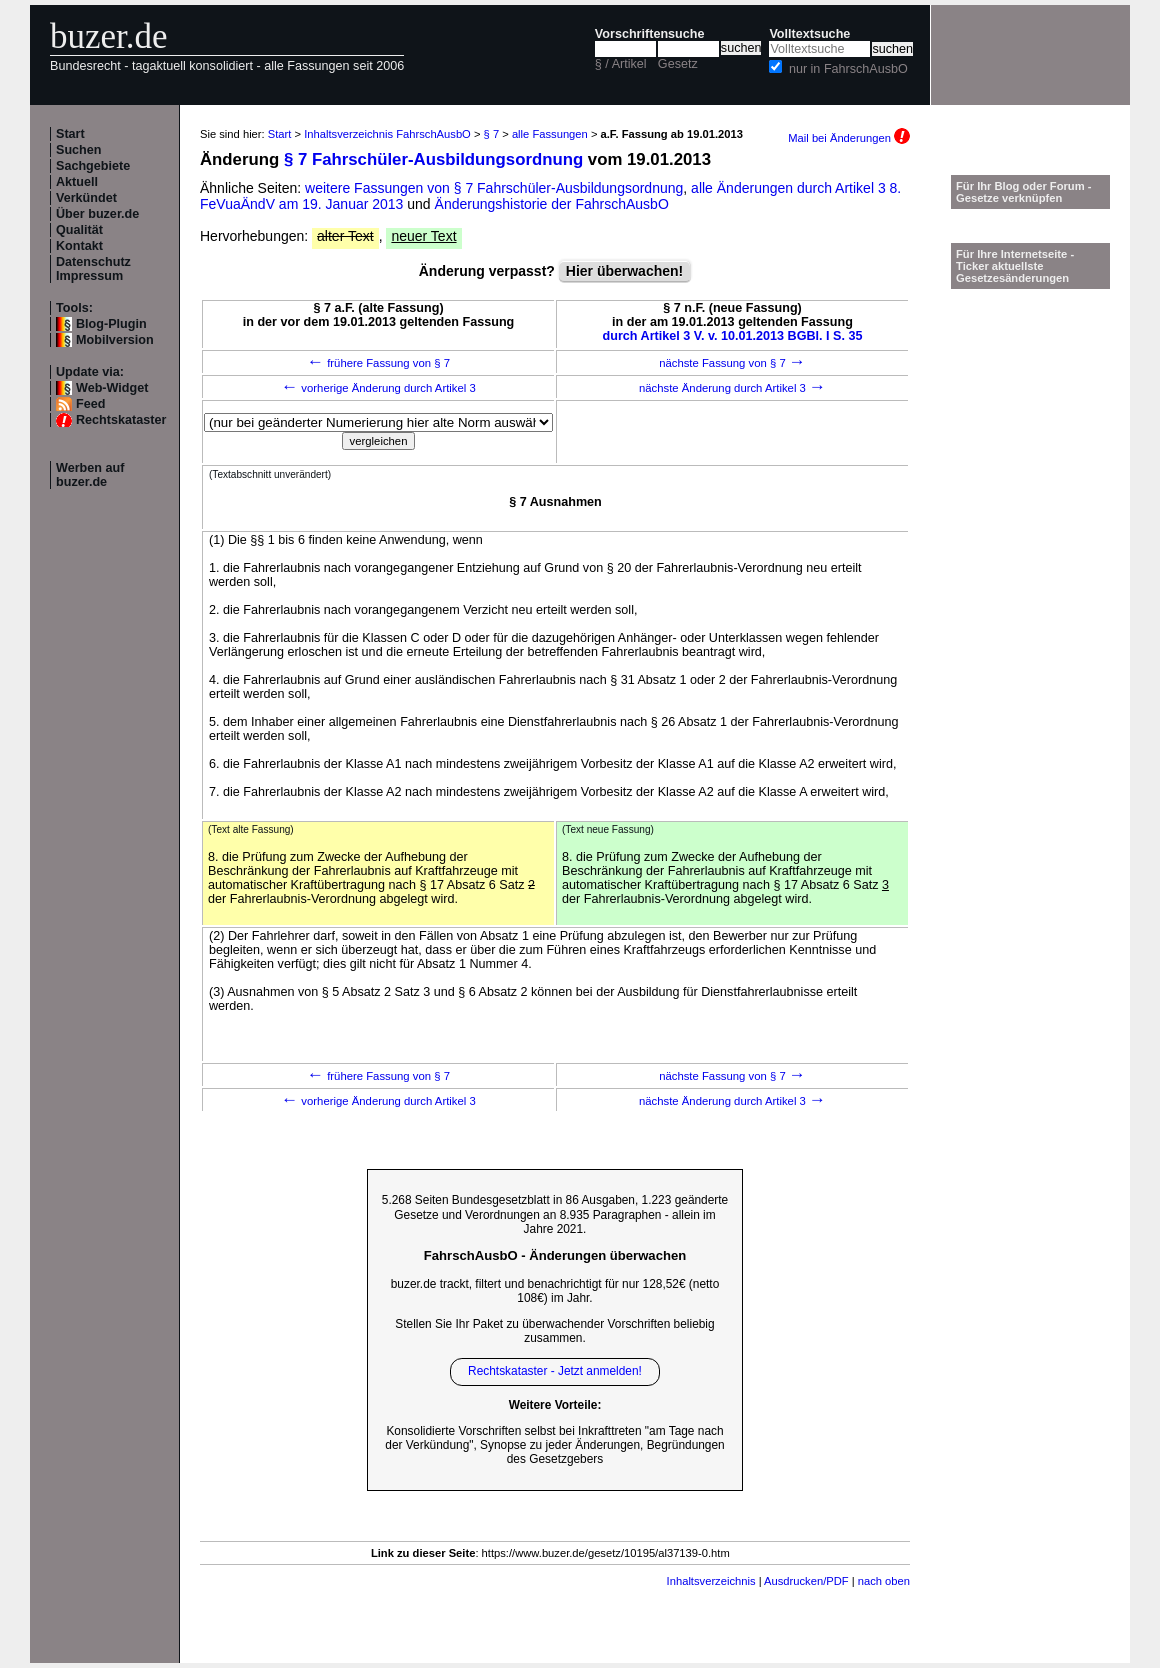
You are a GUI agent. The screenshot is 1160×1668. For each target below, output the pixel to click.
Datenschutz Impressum (93, 269)
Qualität (79, 230)
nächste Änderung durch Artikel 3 (732, 388)
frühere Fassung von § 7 (378, 363)
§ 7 (492, 134)
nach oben (884, 1581)
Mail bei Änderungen (849, 138)
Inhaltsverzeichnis (711, 1581)
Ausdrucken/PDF (806, 1581)
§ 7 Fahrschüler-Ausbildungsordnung (433, 159)
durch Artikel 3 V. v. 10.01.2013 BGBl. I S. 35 (733, 336)
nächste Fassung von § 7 (732, 363)
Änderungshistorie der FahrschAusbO (552, 204)
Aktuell (77, 182)
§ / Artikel (621, 64)
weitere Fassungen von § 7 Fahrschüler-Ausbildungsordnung (494, 188)
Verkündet (86, 198)
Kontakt (79, 246)
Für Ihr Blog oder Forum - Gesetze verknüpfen (1024, 192)
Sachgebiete (93, 166)
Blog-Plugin (111, 324)
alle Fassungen (550, 134)
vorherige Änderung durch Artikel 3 (378, 388)
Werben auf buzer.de (90, 475)
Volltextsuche (809, 34)
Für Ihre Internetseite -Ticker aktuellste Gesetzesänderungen (1015, 266)
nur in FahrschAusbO (848, 69)
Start (70, 134)
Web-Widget (112, 388)
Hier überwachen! (624, 271)
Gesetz (678, 64)
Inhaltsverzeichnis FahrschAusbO (387, 134)
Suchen (79, 150)
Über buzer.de (97, 214)
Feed (90, 404)
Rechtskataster (121, 420)
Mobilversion (115, 340)
